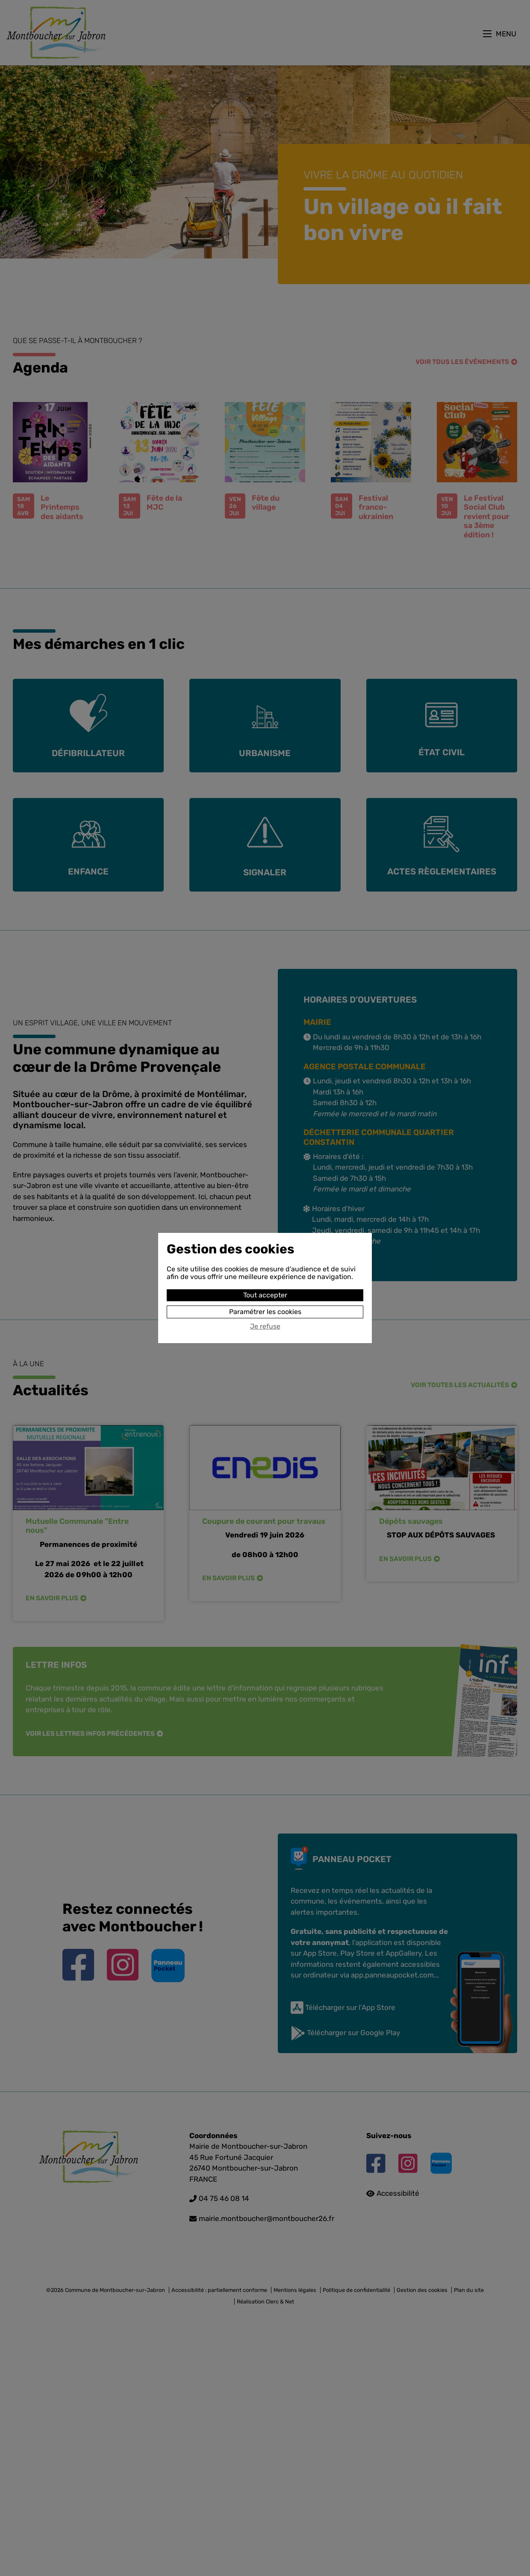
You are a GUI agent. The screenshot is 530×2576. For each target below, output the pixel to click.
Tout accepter (265, 1295)
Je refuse (265, 1326)
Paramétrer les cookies (265, 1312)
